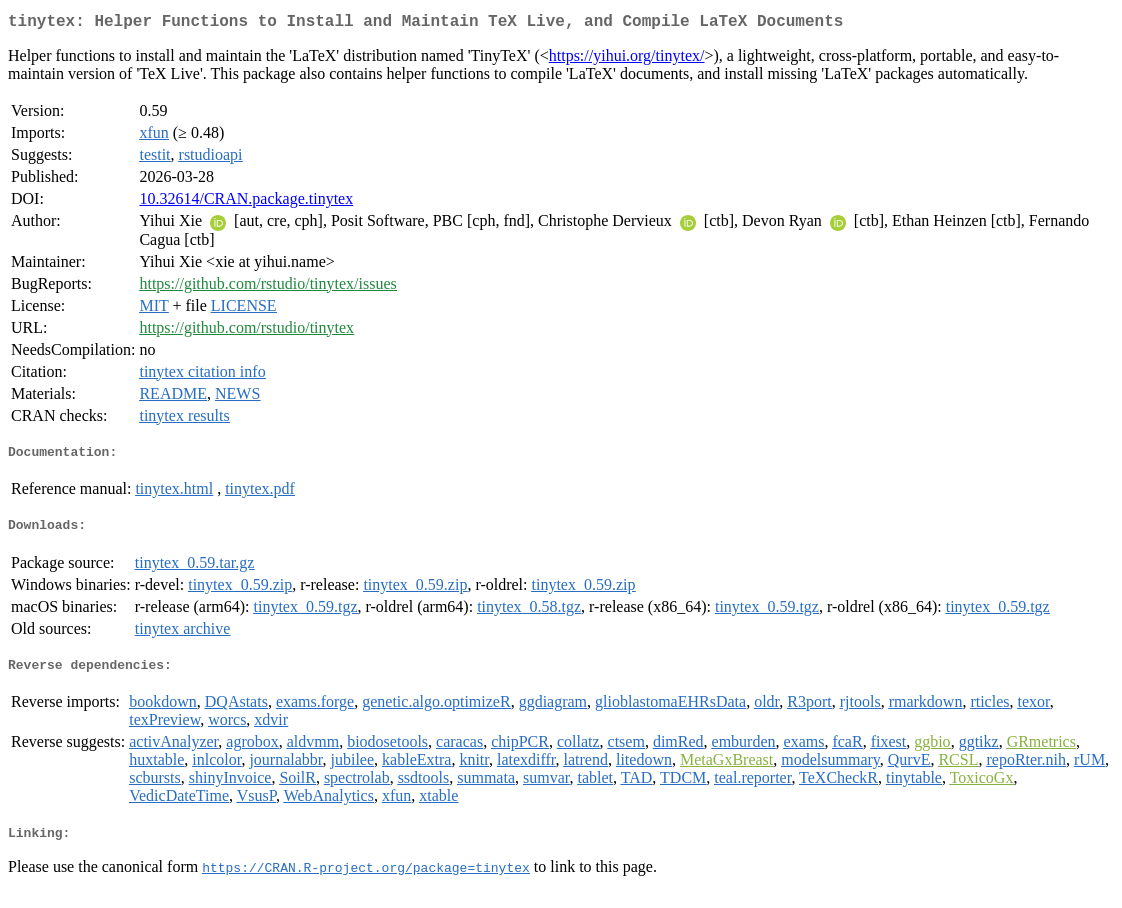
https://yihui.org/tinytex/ (627, 59)
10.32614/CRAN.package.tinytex (246, 202)
